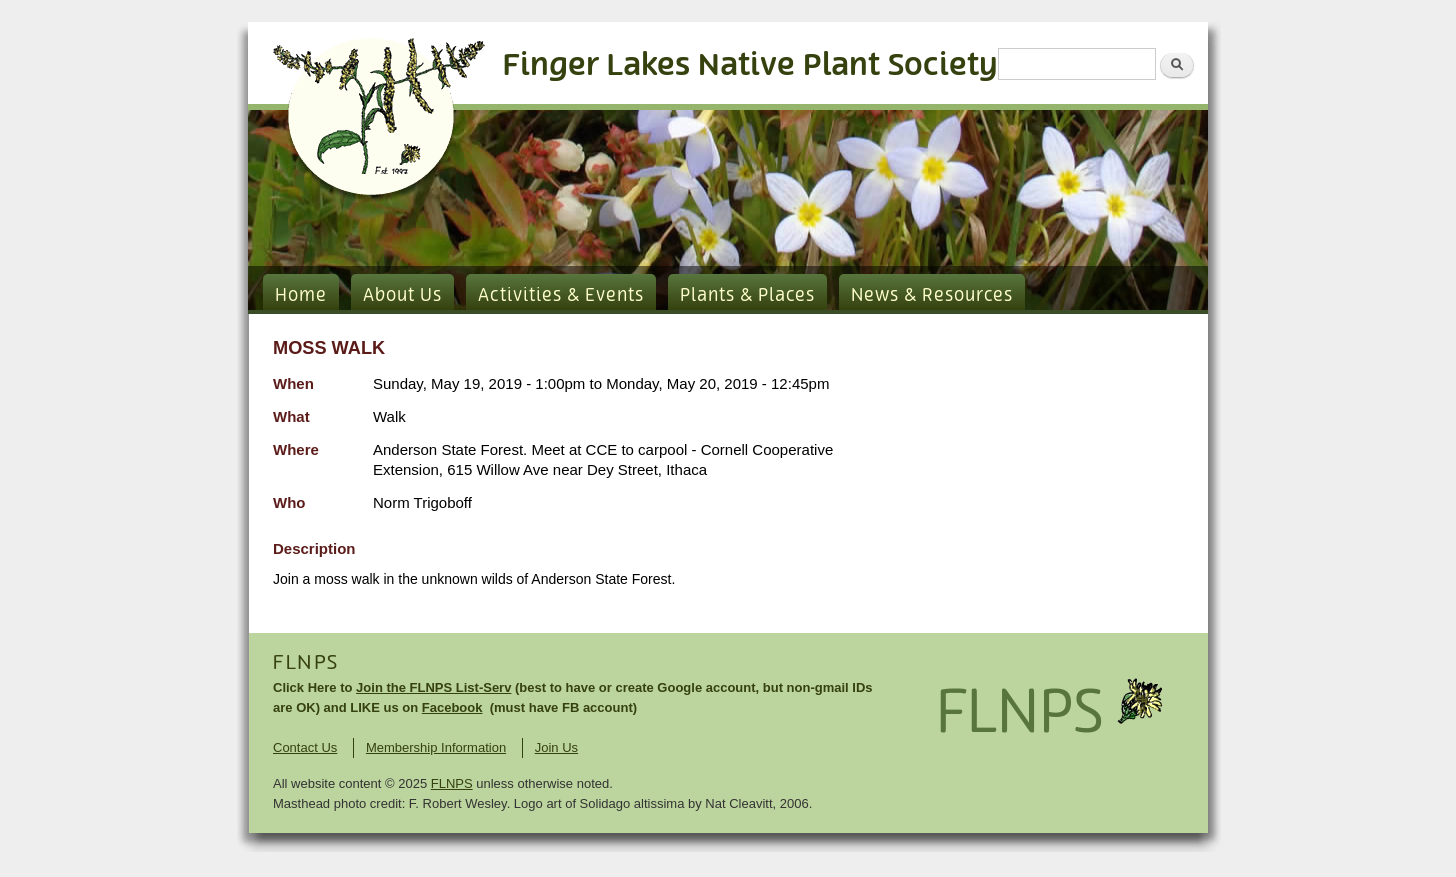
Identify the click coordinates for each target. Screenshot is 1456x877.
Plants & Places (747, 296)
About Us (402, 296)
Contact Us (305, 747)
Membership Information (436, 747)
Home (301, 296)
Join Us (556, 747)
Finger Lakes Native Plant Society (750, 65)
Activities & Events (561, 296)
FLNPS (306, 663)
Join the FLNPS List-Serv (433, 687)
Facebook (452, 707)
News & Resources (932, 296)
